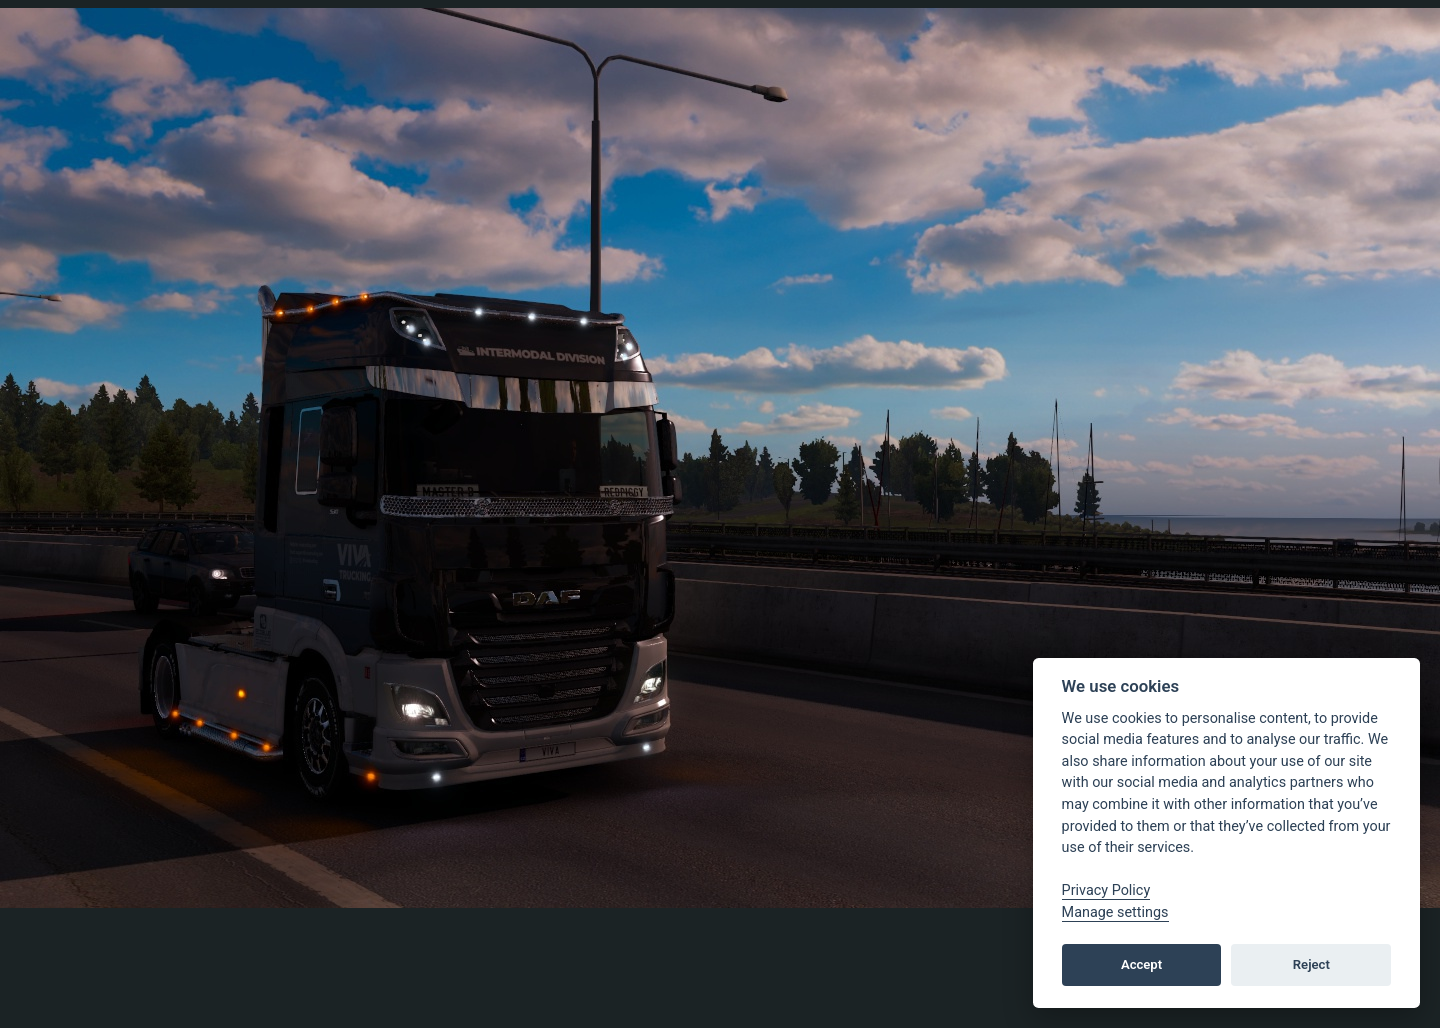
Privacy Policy (1106, 890)
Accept (1141, 964)
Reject (1311, 964)
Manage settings (1115, 912)
